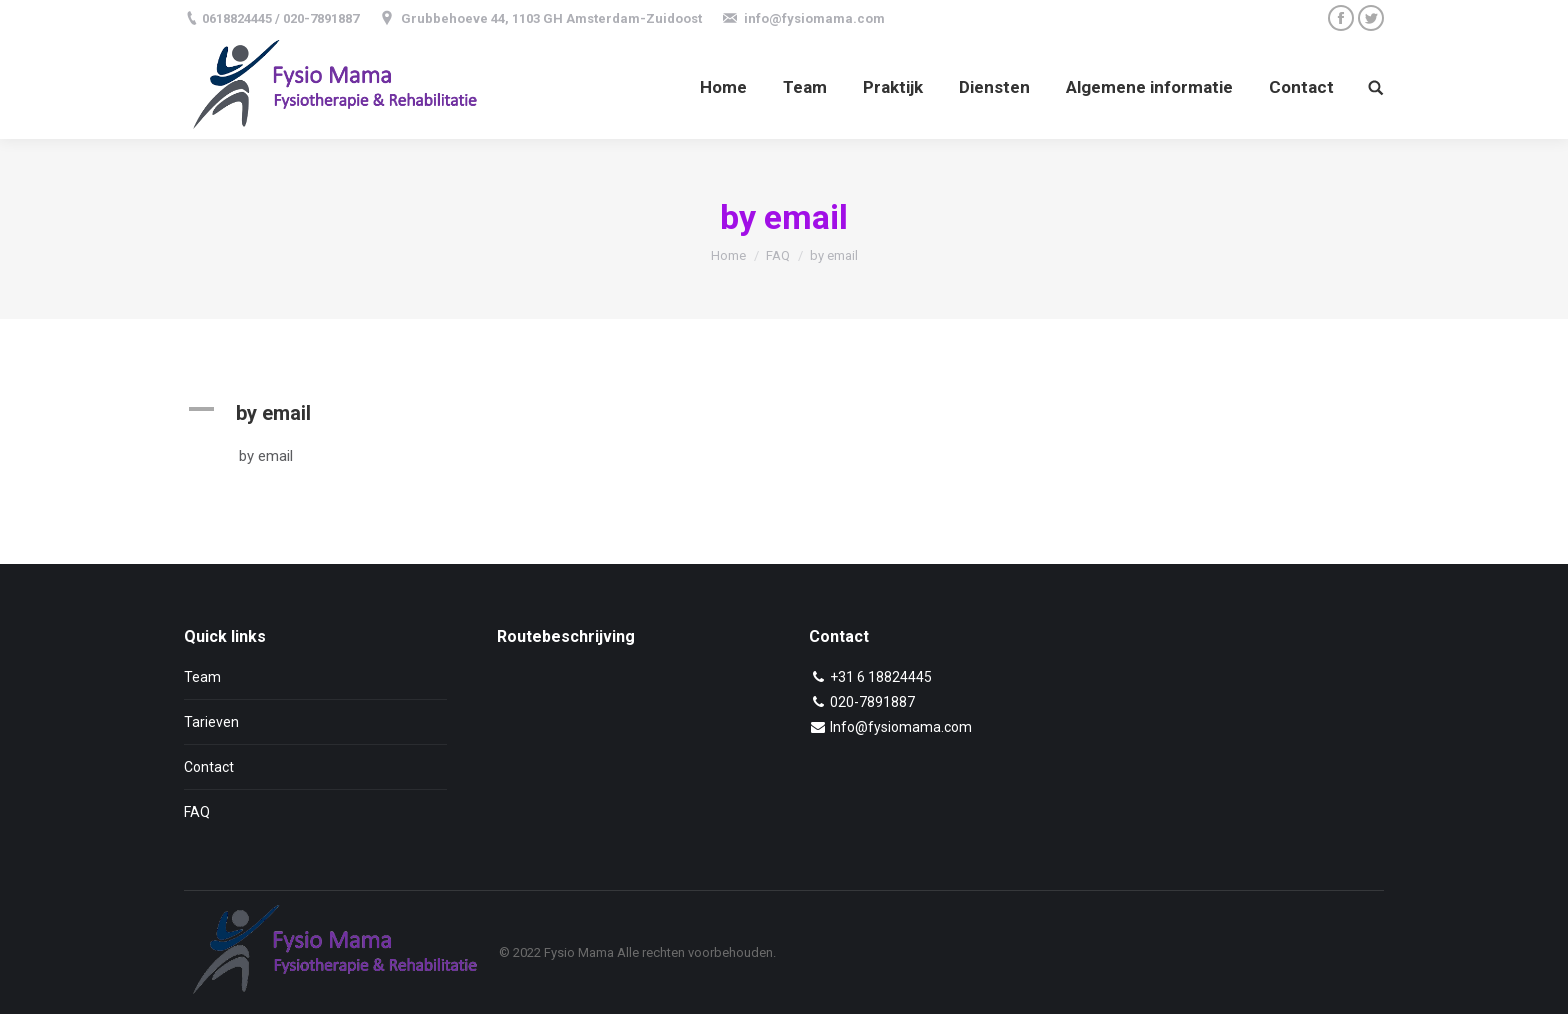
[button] (596, 413)
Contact (209, 767)
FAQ (778, 255)
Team (202, 677)
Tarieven (211, 722)
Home (728, 255)
